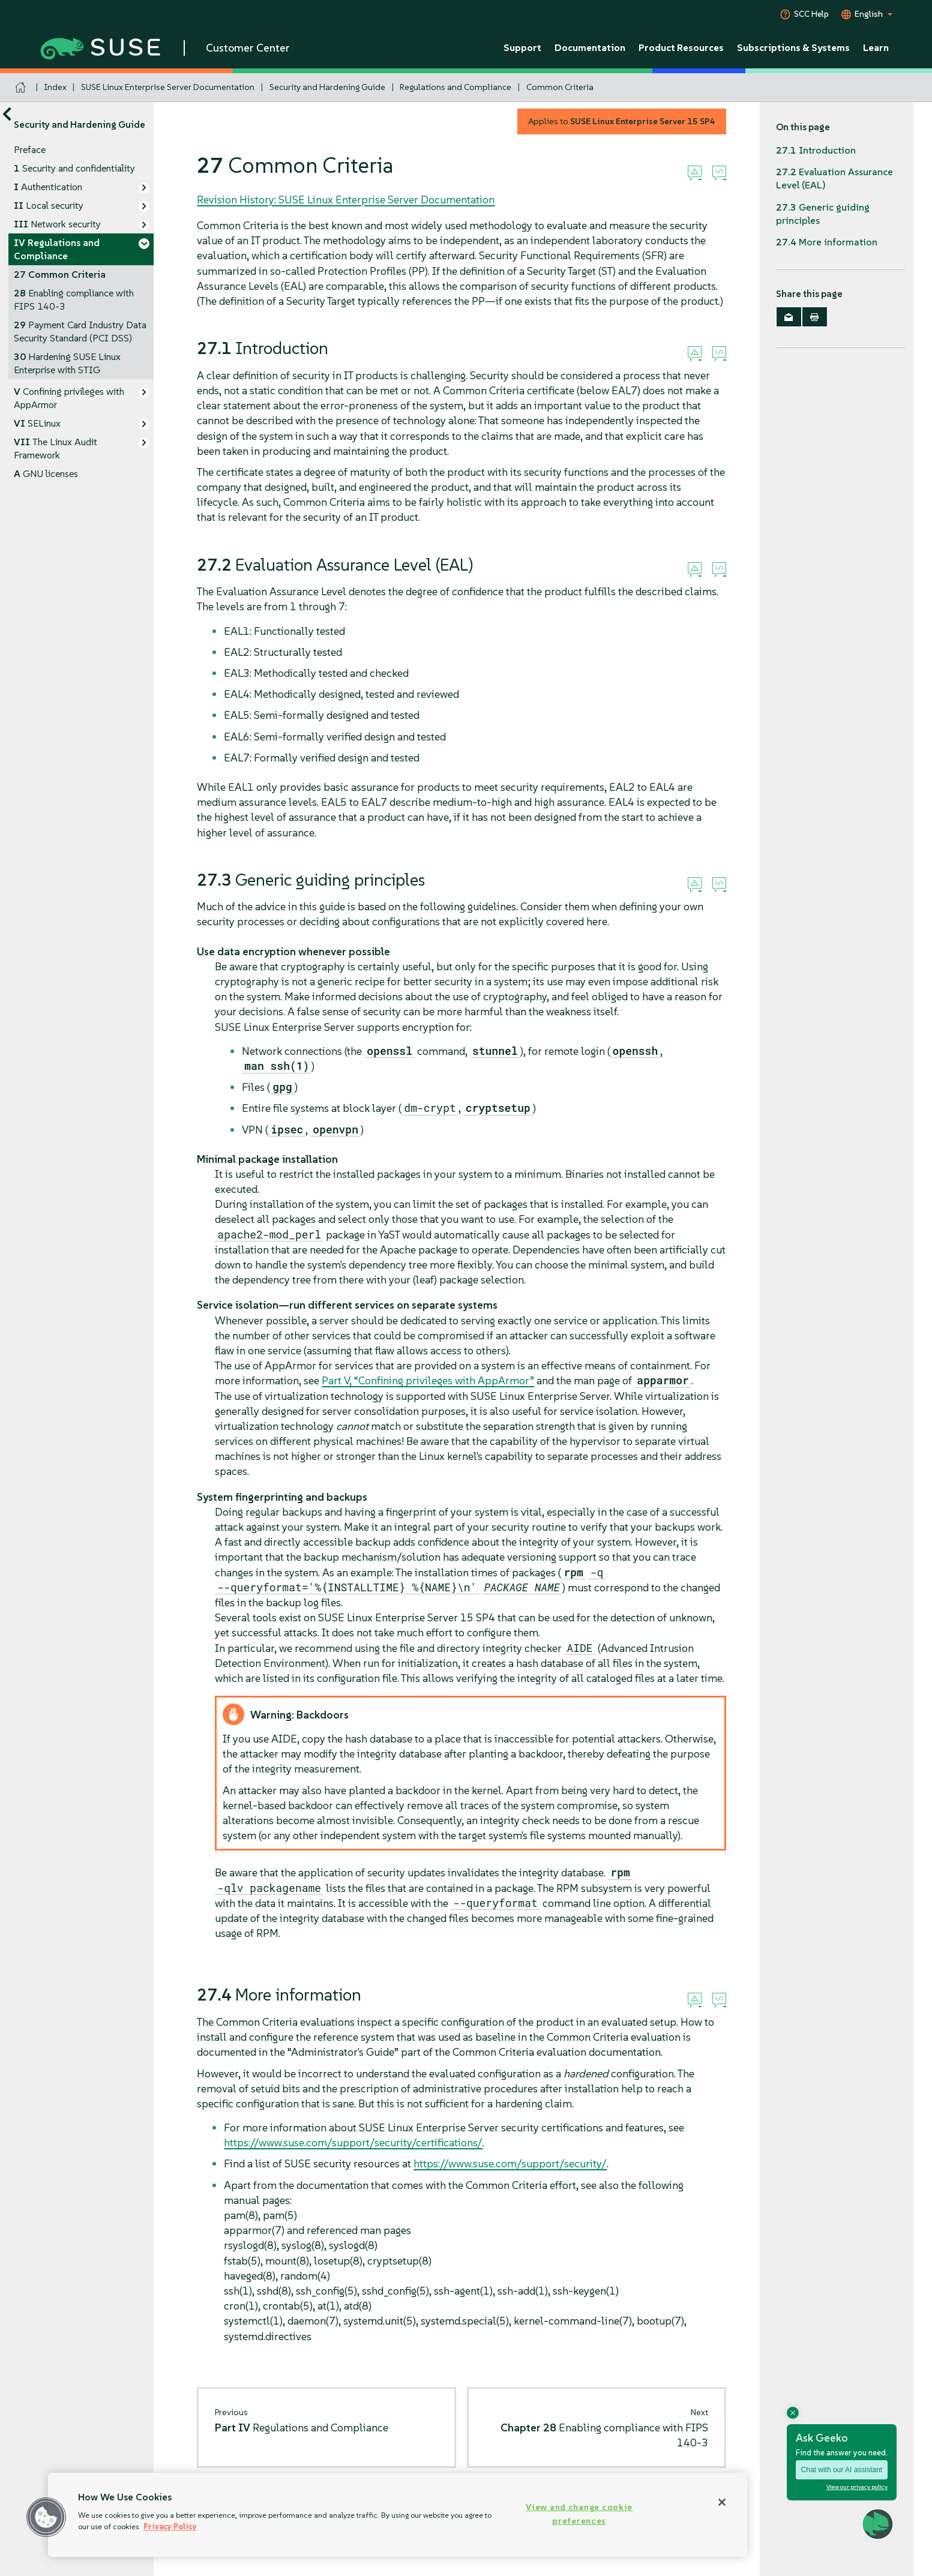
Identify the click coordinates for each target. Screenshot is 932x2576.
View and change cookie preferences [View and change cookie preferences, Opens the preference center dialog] (579, 2514)
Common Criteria (560, 87)
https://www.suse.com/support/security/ (510, 2163)
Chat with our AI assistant (841, 2470)
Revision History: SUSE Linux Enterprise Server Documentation (346, 199)
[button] (46, 2517)
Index (55, 87)
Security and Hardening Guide (327, 87)
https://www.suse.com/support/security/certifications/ (353, 2142)
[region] (397, 2515)
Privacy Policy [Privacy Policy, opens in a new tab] (170, 2526)
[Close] (722, 2502)
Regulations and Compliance (455, 87)
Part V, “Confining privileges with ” (428, 1380)
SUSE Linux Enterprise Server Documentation (167, 87)
